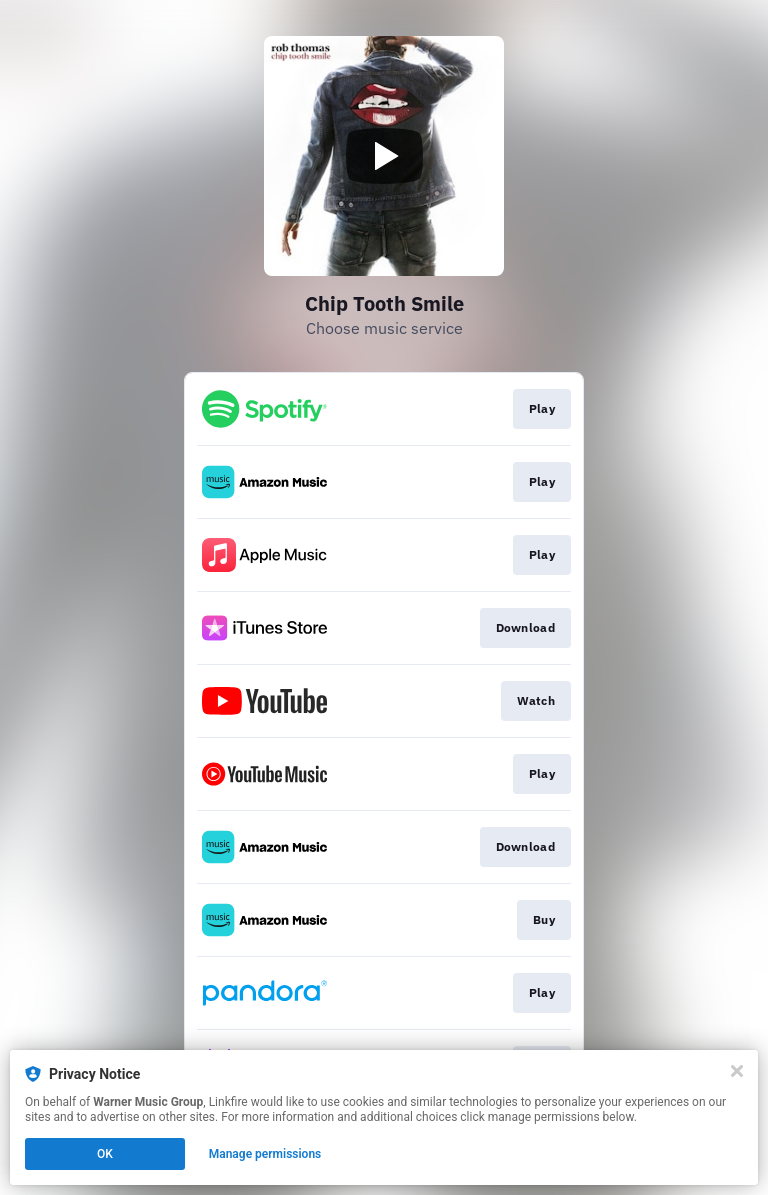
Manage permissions (265, 1154)
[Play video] (384, 156)
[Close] (737, 1071)
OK (105, 1154)
